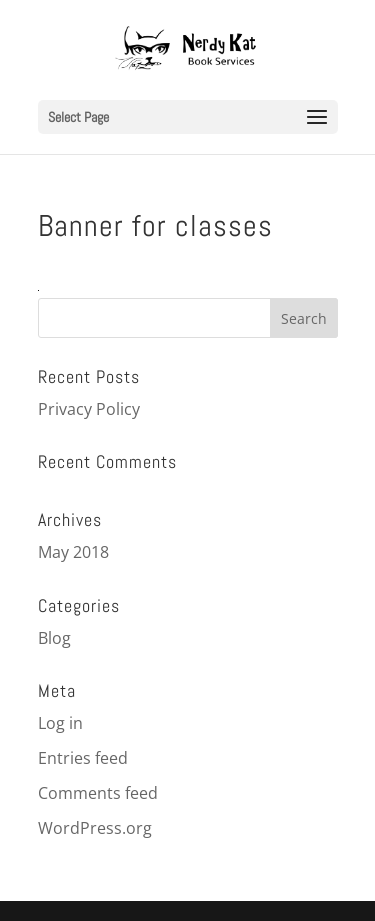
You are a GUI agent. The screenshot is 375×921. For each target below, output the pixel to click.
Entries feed (83, 758)
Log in (60, 723)
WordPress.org (95, 828)
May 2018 (73, 552)
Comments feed (98, 793)
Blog (54, 638)
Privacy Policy (89, 409)
